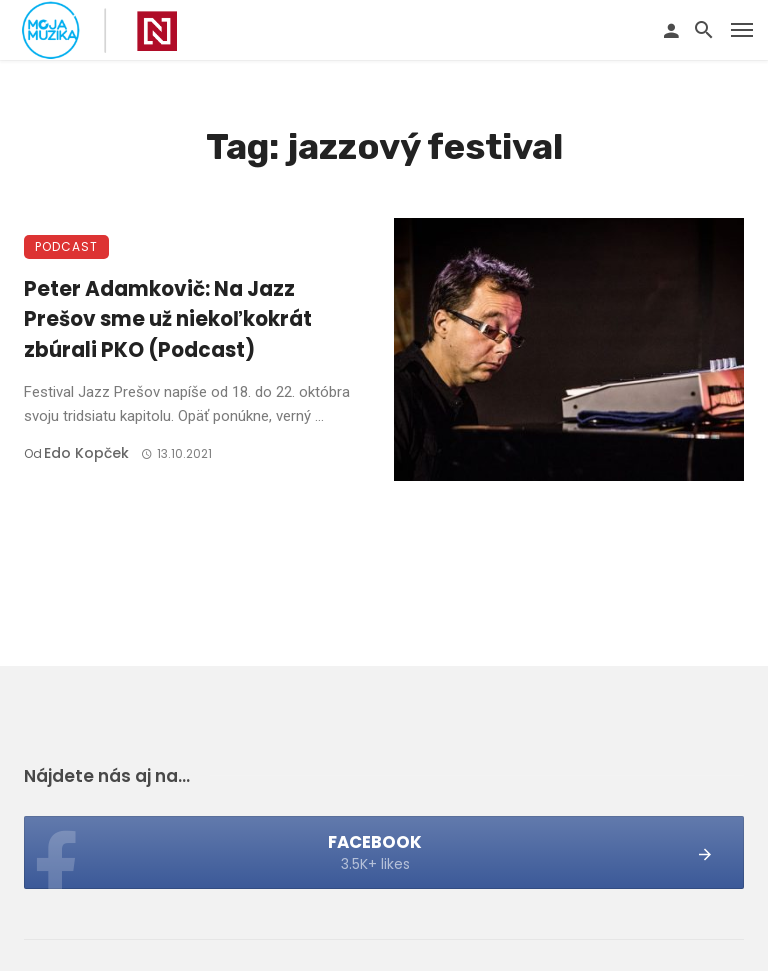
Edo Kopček (86, 453)
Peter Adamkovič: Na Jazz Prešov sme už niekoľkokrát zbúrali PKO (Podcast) (168, 319)
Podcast (66, 246)
